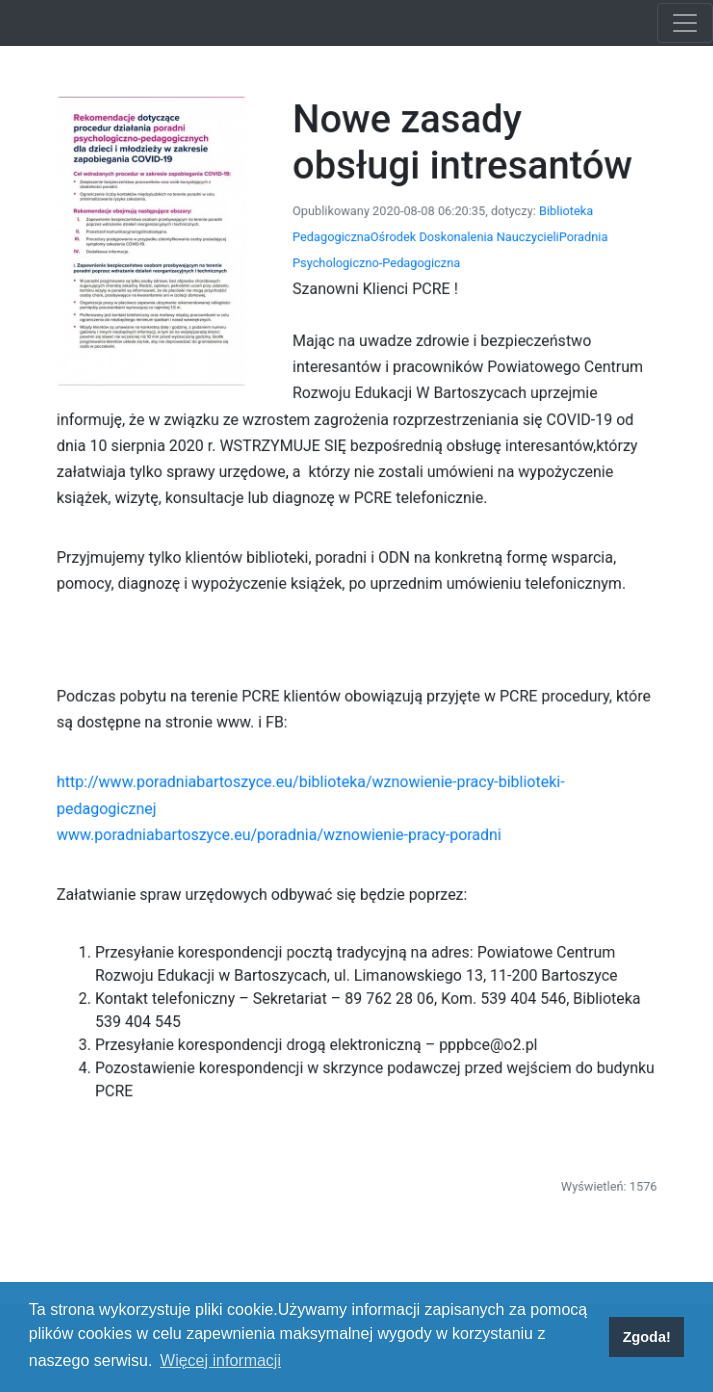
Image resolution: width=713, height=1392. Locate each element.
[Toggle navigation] (685, 23)
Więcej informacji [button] (220, 1360)
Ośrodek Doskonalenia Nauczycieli (454, 265)
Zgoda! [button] (647, 1337)
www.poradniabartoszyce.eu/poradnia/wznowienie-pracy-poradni (286, 808)
